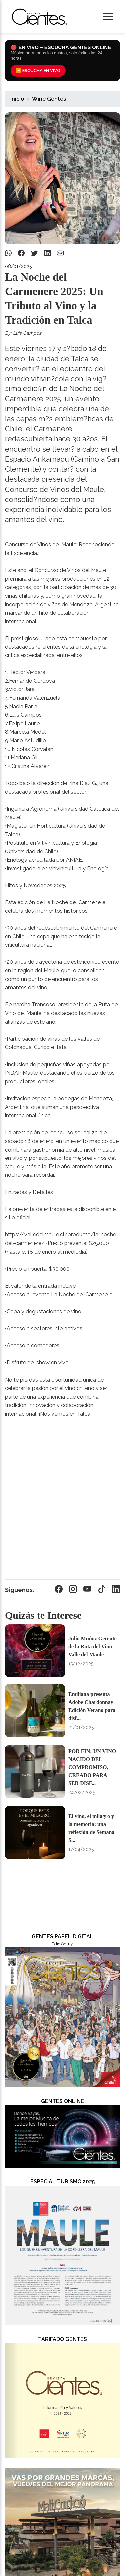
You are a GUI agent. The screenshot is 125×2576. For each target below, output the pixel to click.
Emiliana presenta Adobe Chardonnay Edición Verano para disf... (91, 1706)
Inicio (17, 99)
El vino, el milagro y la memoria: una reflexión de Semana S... (91, 1828)
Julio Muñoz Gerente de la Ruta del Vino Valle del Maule (92, 1646)
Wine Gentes (49, 99)
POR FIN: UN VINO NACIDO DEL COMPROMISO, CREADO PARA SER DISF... (92, 1767)
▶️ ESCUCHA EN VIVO (38, 70)
